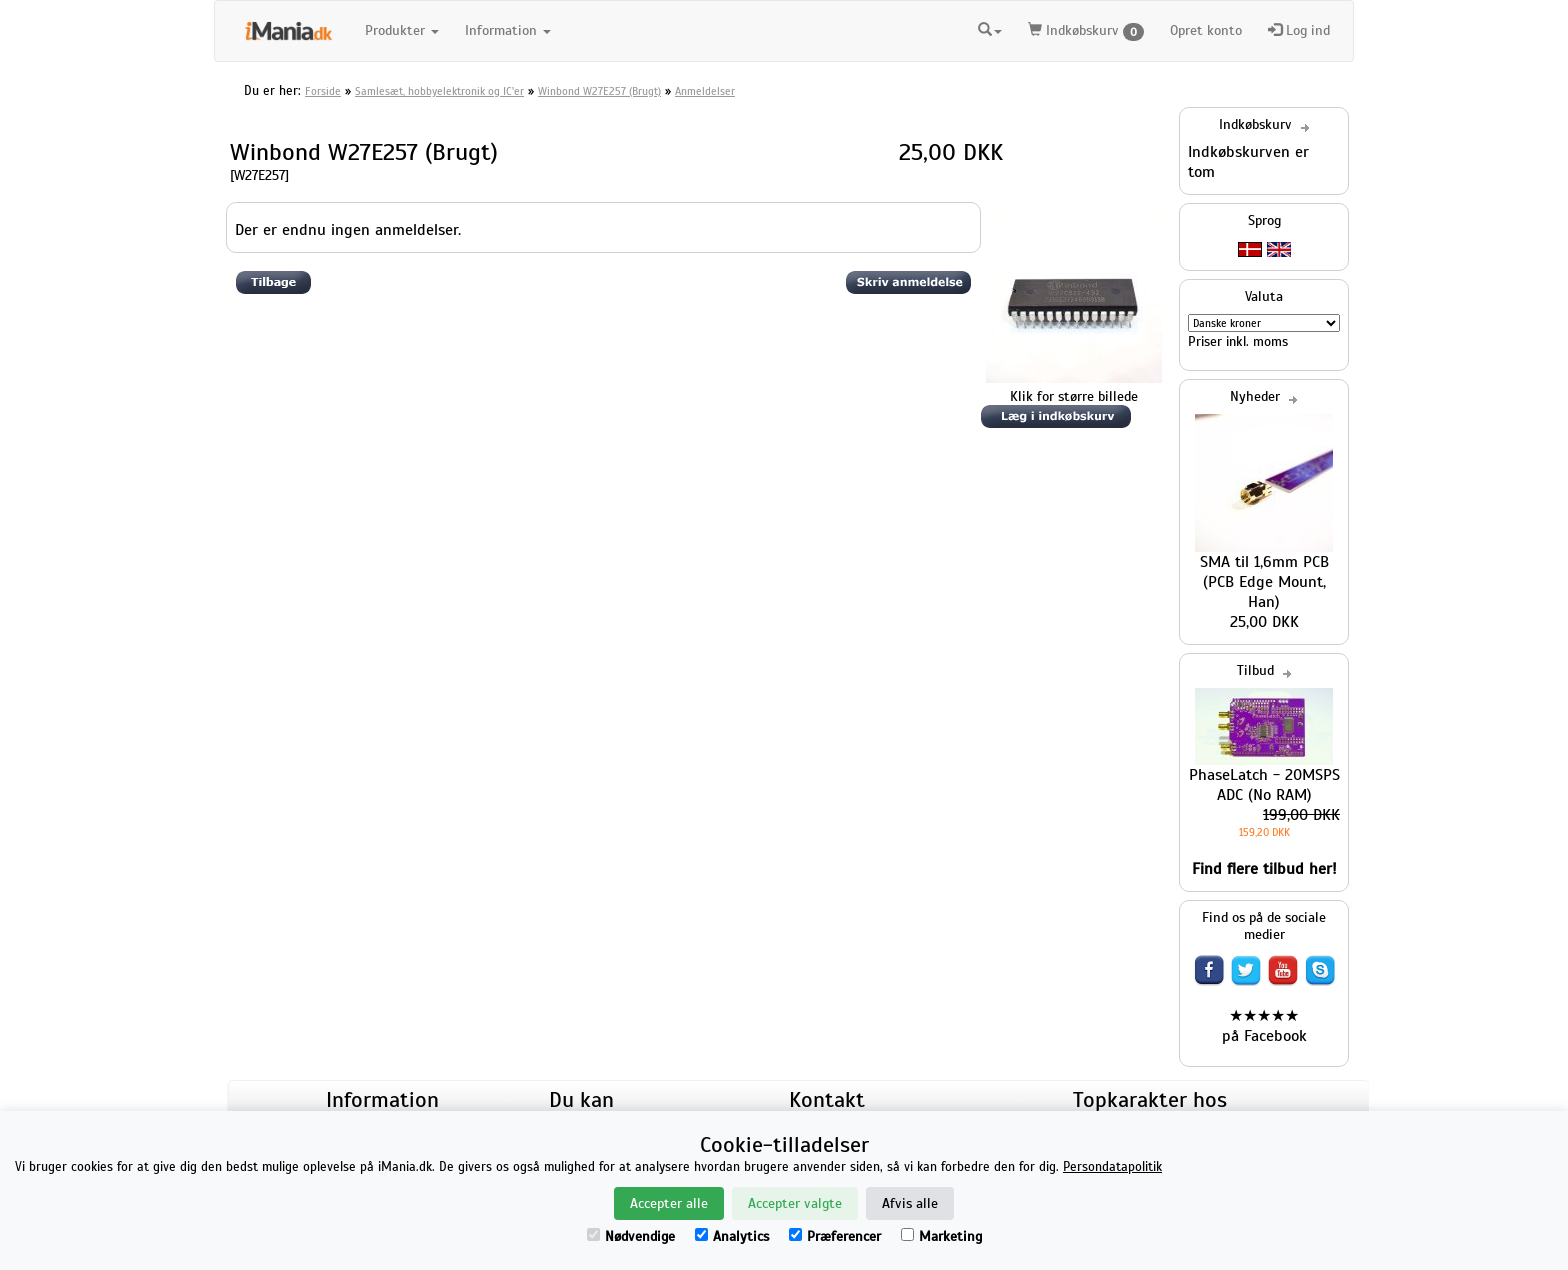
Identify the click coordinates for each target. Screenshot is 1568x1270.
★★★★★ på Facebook (1264, 1026)
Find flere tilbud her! (1264, 869)
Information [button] (508, 30)
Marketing (941, 1236)
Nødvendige (631, 1236)
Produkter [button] (402, 30)
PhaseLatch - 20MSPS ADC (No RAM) (1264, 785)
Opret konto (1206, 30)
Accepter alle (669, 1203)
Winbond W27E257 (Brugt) (599, 91)
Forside (323, 91)
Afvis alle (910, 1203)
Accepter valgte (795, 1203)
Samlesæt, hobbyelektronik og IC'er (439, 91)
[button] (990, 28)
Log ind (1299, 30)
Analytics (732, 1236)
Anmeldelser (705, 91)
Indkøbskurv (1086, 31)
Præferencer (835, 1236)
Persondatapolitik (1112, 1167)
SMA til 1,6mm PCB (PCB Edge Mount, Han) (1264, 582)
